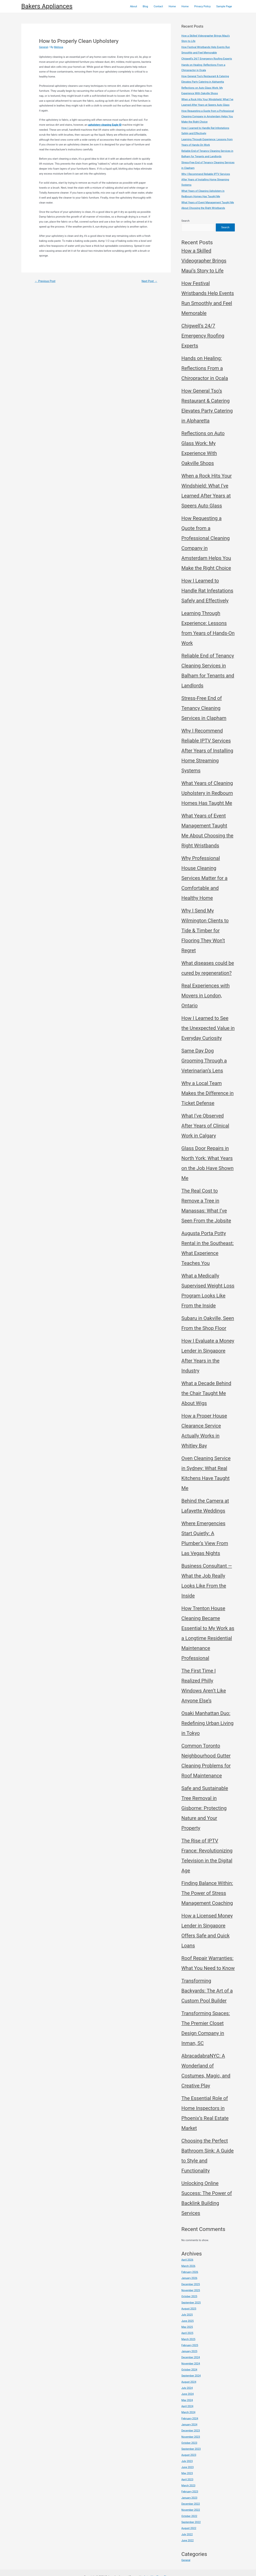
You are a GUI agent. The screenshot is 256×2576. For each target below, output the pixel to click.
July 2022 (187, 2526)
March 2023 (188, 2478)
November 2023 (190, 2430)
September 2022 (191, 2514)
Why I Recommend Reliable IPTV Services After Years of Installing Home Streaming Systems (206, 177)
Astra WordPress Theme (158, 2568)
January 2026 (189, 2274)
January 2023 (189, 2490)
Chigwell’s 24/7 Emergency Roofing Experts (207, 58)
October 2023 (189, 2436)
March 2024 (188, 2406)
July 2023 (187, 2454)
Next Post (149, 281)
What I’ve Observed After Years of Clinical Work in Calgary (205, 1123)
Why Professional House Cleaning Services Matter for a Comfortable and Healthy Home (204, 875)
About (135, 6)
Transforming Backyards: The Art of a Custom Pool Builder (207, 1988)
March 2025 (188, 2334)
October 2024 (189, 2364)
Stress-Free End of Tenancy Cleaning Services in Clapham (203, 705)
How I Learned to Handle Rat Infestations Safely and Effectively (207, 587)
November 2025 (190, 2286)
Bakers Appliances (47, 6)
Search (185, 217)
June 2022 (187, 2532)
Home (173, 6)
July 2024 (187, 2382)
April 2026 (187, 2256)
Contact (159, 6)
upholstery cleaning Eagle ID (105, 124)
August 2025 (189, 2304)
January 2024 (189, 2418)
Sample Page (224, 6)
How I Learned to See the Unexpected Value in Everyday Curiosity (208, 1025)
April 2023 (187, 2472)
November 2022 (190, 2502)
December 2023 (190, 2424)
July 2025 (187, 2310)
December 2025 (190, 2280)
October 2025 (189, 2292)
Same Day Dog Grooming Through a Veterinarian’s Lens (204, 1058)
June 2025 (187, 2316)
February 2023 (190, 2484)
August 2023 (189, 2448)
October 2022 (189, 2508)
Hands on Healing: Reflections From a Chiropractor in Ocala (204, 365)
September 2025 (191, 2298)
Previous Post (45, 281)
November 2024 (190, 2358)
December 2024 (190, 2352)
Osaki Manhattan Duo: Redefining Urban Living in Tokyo (207, 1720)
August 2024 (189, 2376)
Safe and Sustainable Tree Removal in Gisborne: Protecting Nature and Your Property (204, 1805)
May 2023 (187, 2466)
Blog (147, 6)
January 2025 (189, 2346)
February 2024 (190, 2412)
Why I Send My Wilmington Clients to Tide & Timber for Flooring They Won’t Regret (205, 927)
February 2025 (190, 2340)
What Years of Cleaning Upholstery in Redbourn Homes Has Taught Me (207, 790)
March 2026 (188, 2262)
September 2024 (191, 2370)
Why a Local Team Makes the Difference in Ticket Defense (207, 1090)
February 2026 (190, 2268)
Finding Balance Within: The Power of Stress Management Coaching (207, 1890)
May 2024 (187, 2394)
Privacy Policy (203, 6)
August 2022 (189, 2520)
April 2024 (187, 2400)
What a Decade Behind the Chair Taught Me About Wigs (206, 1390)
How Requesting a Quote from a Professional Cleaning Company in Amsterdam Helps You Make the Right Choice (208, 115)
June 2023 (187, 2460)
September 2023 (191, 2442)
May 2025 (187, 2322)
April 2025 (187, 2328)
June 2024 (187, 2388)
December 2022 (190, 2496)
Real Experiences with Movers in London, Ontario (205, 992)
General (43, 47)
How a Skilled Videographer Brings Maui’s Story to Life (203, 258)
